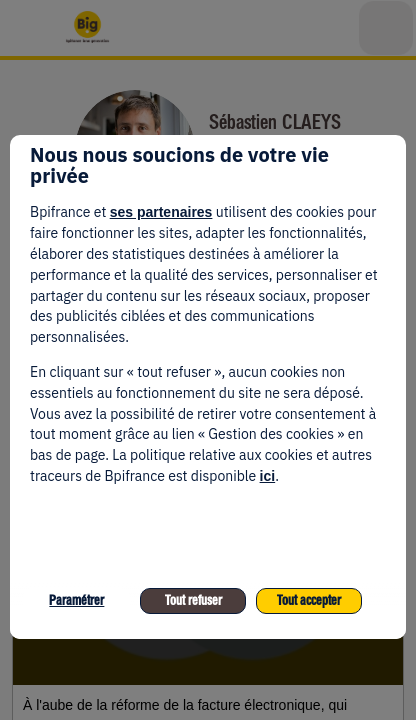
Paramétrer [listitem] (76, 600)
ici (268, 476)
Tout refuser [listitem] (193, 600)
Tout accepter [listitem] (309, 600)
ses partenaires (161, 212)
